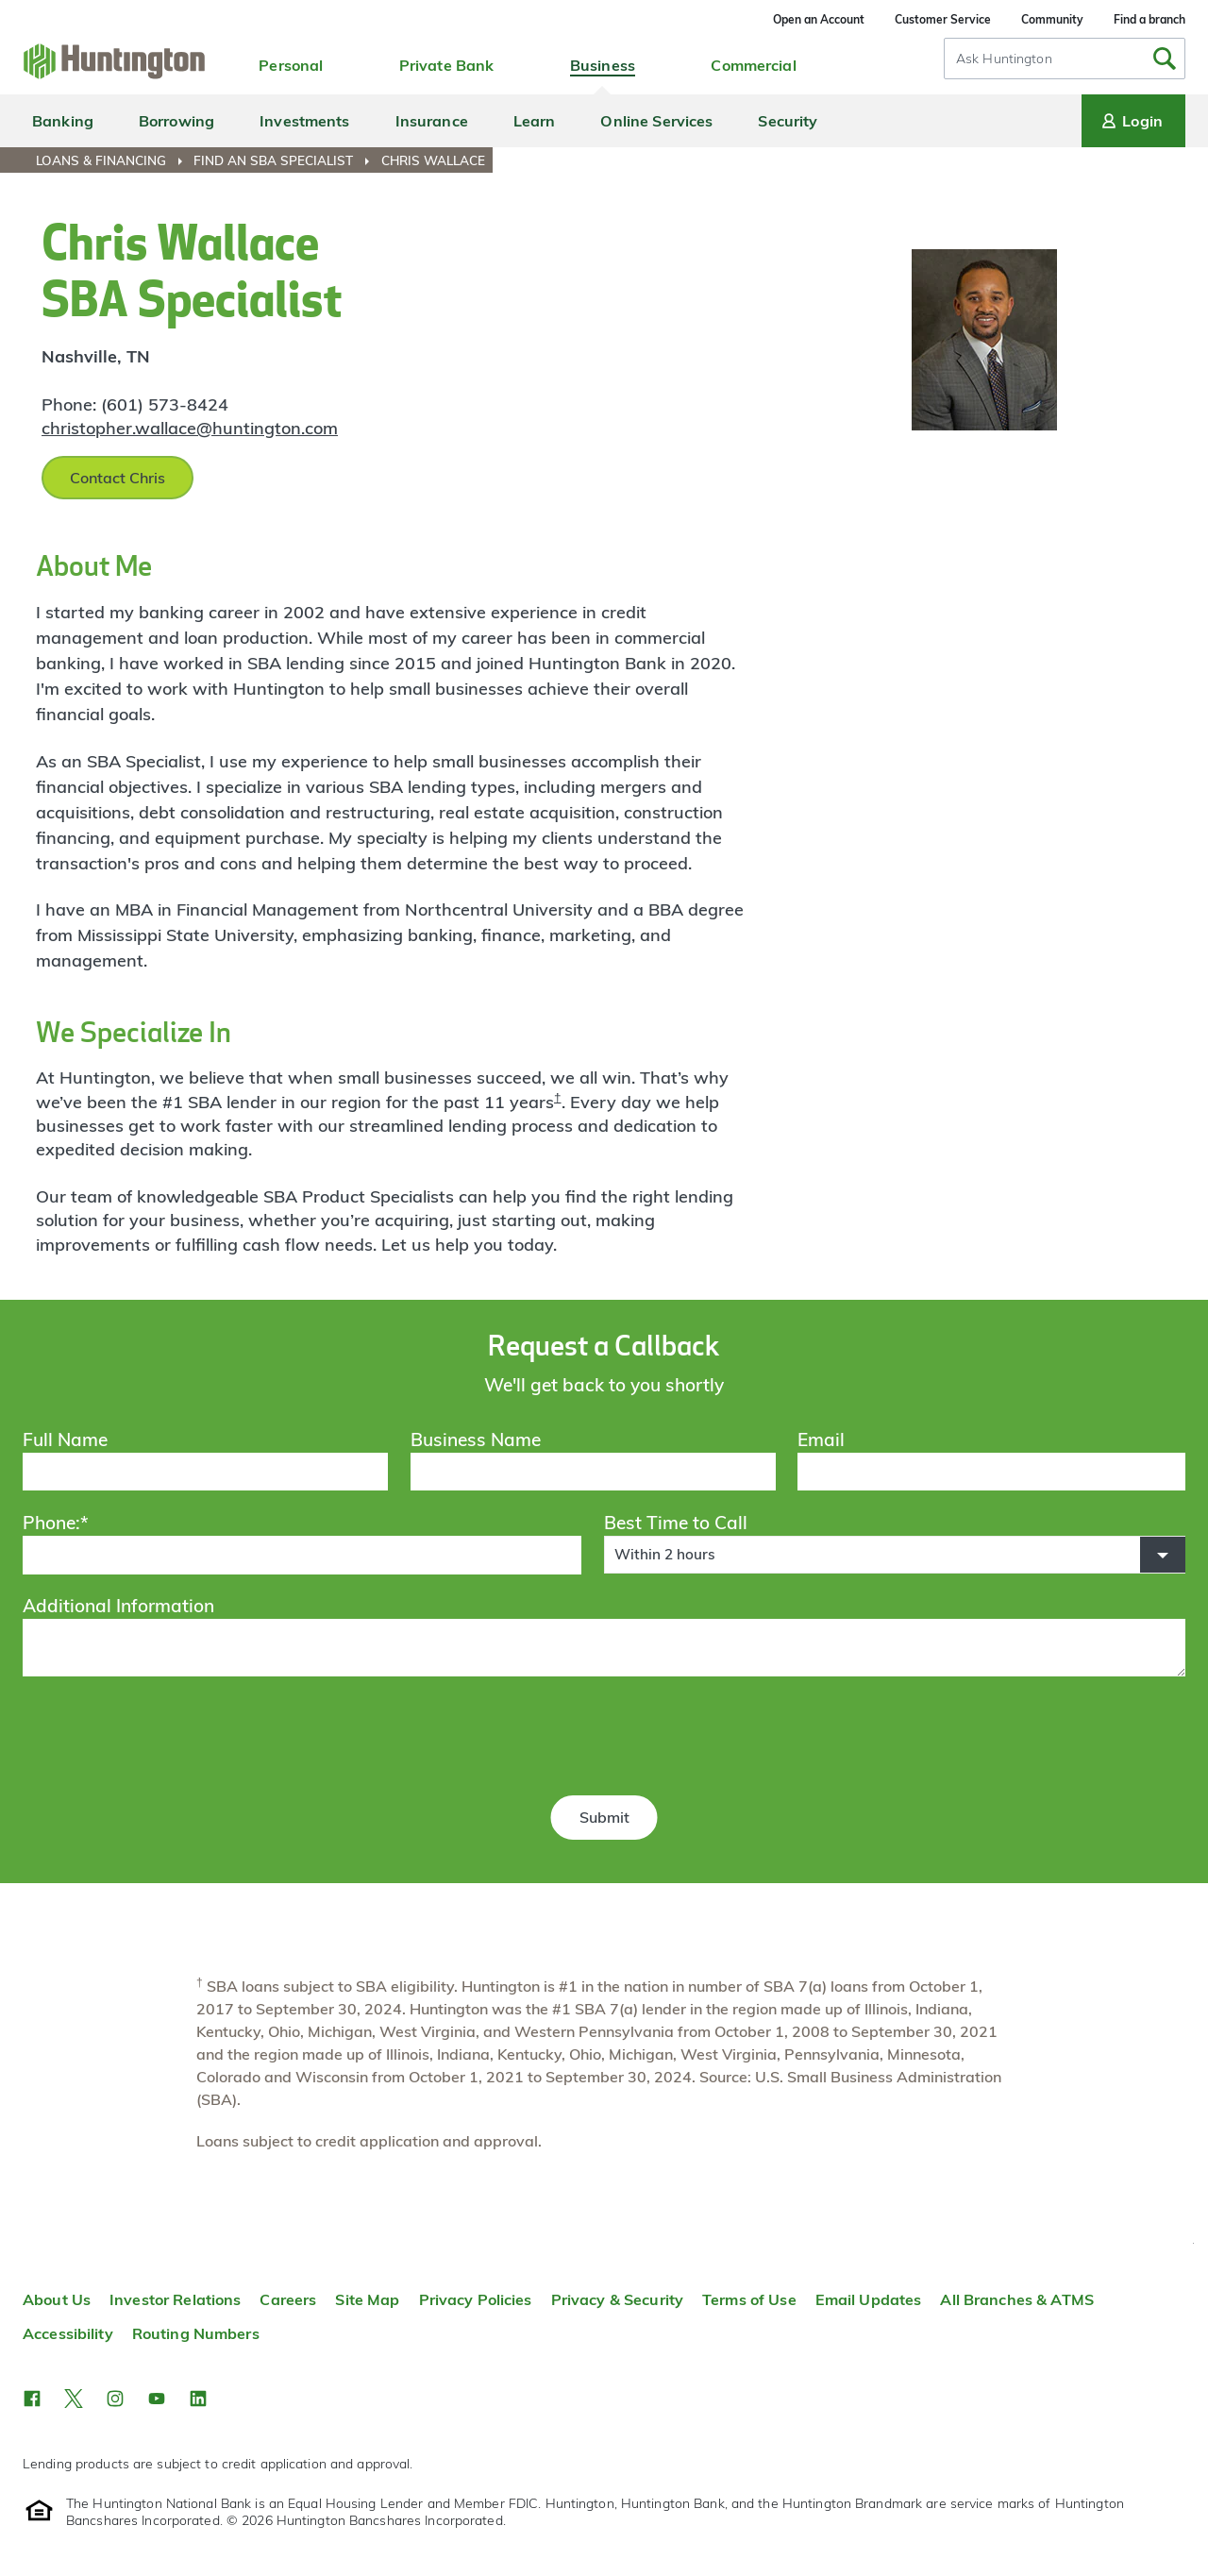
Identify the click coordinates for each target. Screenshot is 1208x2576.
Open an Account (818, 19)
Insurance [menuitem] (431, 120)
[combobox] (1064, 58)
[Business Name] (593, 1471)
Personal (291, 65)
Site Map (367, 2299)
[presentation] (604, 1739)
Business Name (476, 1439)
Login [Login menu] (1131, 120)
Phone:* (56, 1522)
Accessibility (68, 2333)
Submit (604, 1817)
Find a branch (1149, 19)
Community (1052, 19)
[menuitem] (113, 160)
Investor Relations (175, 2299)
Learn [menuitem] (534, 120)
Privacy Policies (475, 2299)
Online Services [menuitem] (656, 120)
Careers (288, 2299)
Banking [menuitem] (62, 120)
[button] (894, 1555)
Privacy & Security (617, 2299)
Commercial (753, 65)
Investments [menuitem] (304, 120)
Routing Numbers (196, 2333)
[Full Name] (205, 1471)
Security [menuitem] (787, 120)
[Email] (991, 1471)
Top (1193, 2243)
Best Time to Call (675, 1522)
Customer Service (943, 19)
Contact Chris (117, 477)
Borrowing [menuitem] (176, 120)
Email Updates (868, 2299)
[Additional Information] (604, 1647)
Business (602, 65)
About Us (57, 2299)
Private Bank (447, 65)
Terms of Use (749, 2299)
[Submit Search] (1164, 58)
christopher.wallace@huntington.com (190, 428)
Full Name (65, 1439)
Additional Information (118, 1605)
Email (821, 1439)
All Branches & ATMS (1017, 2299)
